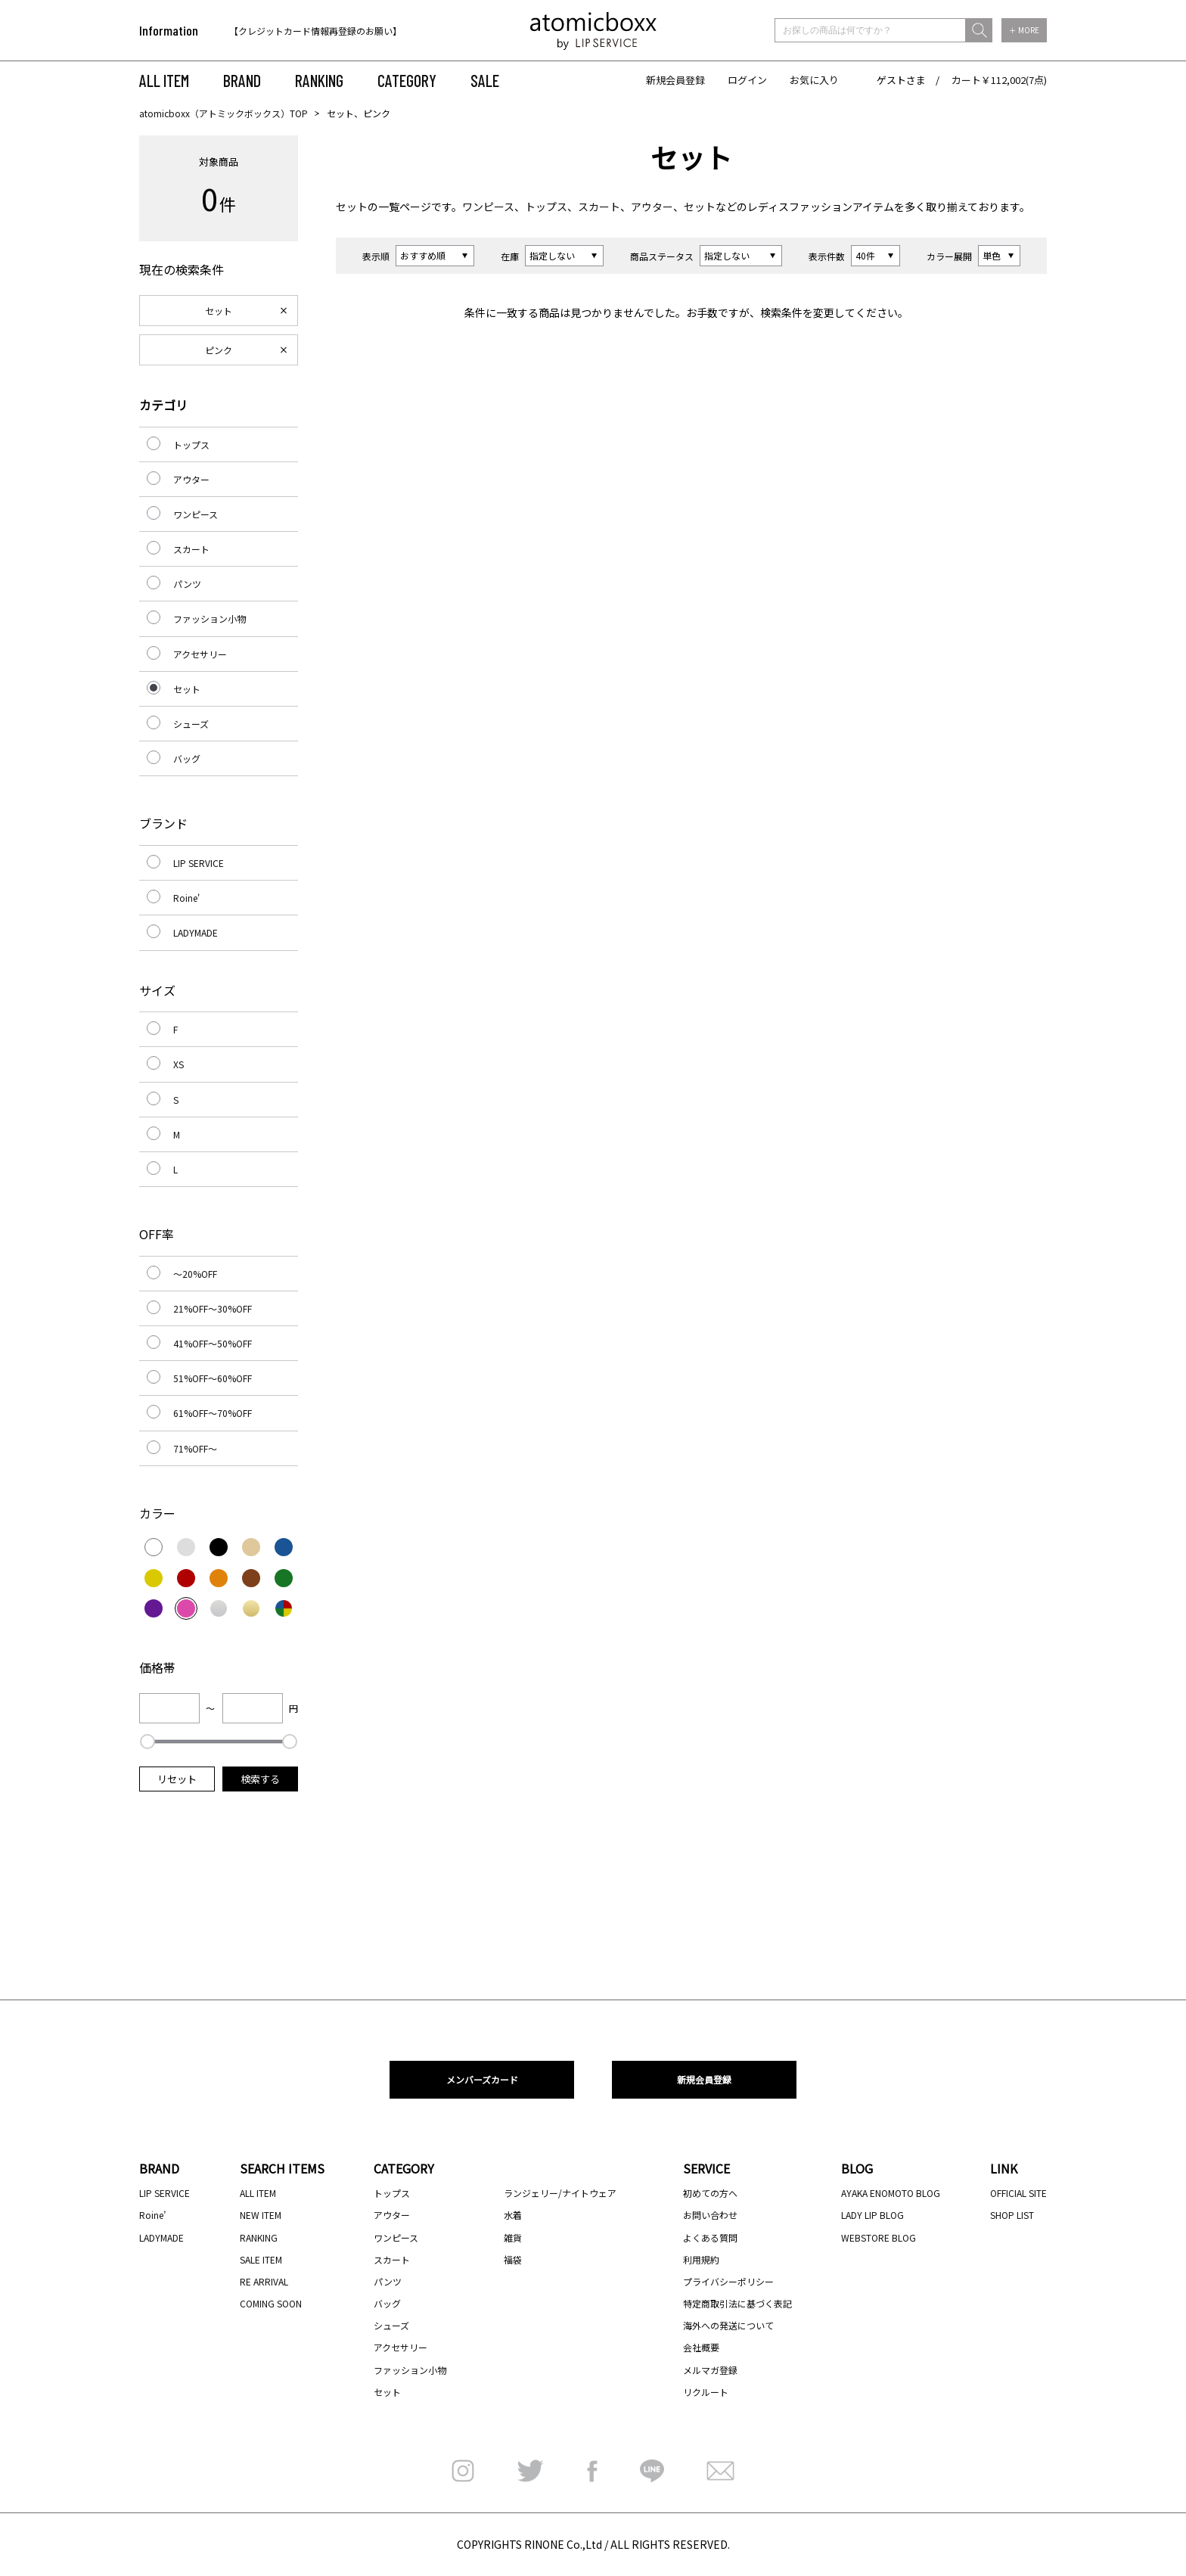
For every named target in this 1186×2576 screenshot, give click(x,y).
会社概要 (701, 2347)
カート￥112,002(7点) (999, 80)
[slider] (147, 1741)
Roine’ (152, 2214)
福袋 (513, 2259)
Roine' (186, 897)
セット (352, 206)
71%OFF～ (195, 1448)
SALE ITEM (261, 2259)
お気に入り (814, 80)
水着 (513, 2214)
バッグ (186, 758)
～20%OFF (195, 1273)
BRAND (242, 80)
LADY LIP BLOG (872, 2214)
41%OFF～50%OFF (212, 1343)
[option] (326, 30)
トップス (546, 206)
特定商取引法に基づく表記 (737, 2303)
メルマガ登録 (710, 2369)
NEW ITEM (260, 2214)
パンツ (187, 583)
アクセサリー (200, 654)
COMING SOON (271, 2303)
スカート (599, 206)
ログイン (747, 80)
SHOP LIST (1012, 2214)
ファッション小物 (209, 618)
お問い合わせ (710, 2214)
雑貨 (513, 2237)
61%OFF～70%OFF (212, 1412)
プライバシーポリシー (728, 2281)
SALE (484, 80)
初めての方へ (710, 2192)
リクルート (705, 2391)
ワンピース (488, 206)
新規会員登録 (675, 80)
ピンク (218, 349)
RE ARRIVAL (264, 2281)
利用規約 (701, 2259)
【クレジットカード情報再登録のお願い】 (315, 30)
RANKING (319, 80)
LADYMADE (195, 932)
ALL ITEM (164, 80)
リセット (177, 1779)
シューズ (191, 723)
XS (178, 1064)
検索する (260, 1779)
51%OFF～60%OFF (212, 1378)
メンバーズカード (482, 2079)
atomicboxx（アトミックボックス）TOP (223, 113)
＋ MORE (1024, 30)
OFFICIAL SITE (1018, 2192)
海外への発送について (728, 2325)
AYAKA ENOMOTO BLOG (890, 2192)
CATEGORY (406, 80)
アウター (652, 206)
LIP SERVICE (198, 862)
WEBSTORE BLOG (878, 2237)
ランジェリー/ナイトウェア (560, 2192)
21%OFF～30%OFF (212, 1308)
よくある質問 (710, 2237)
